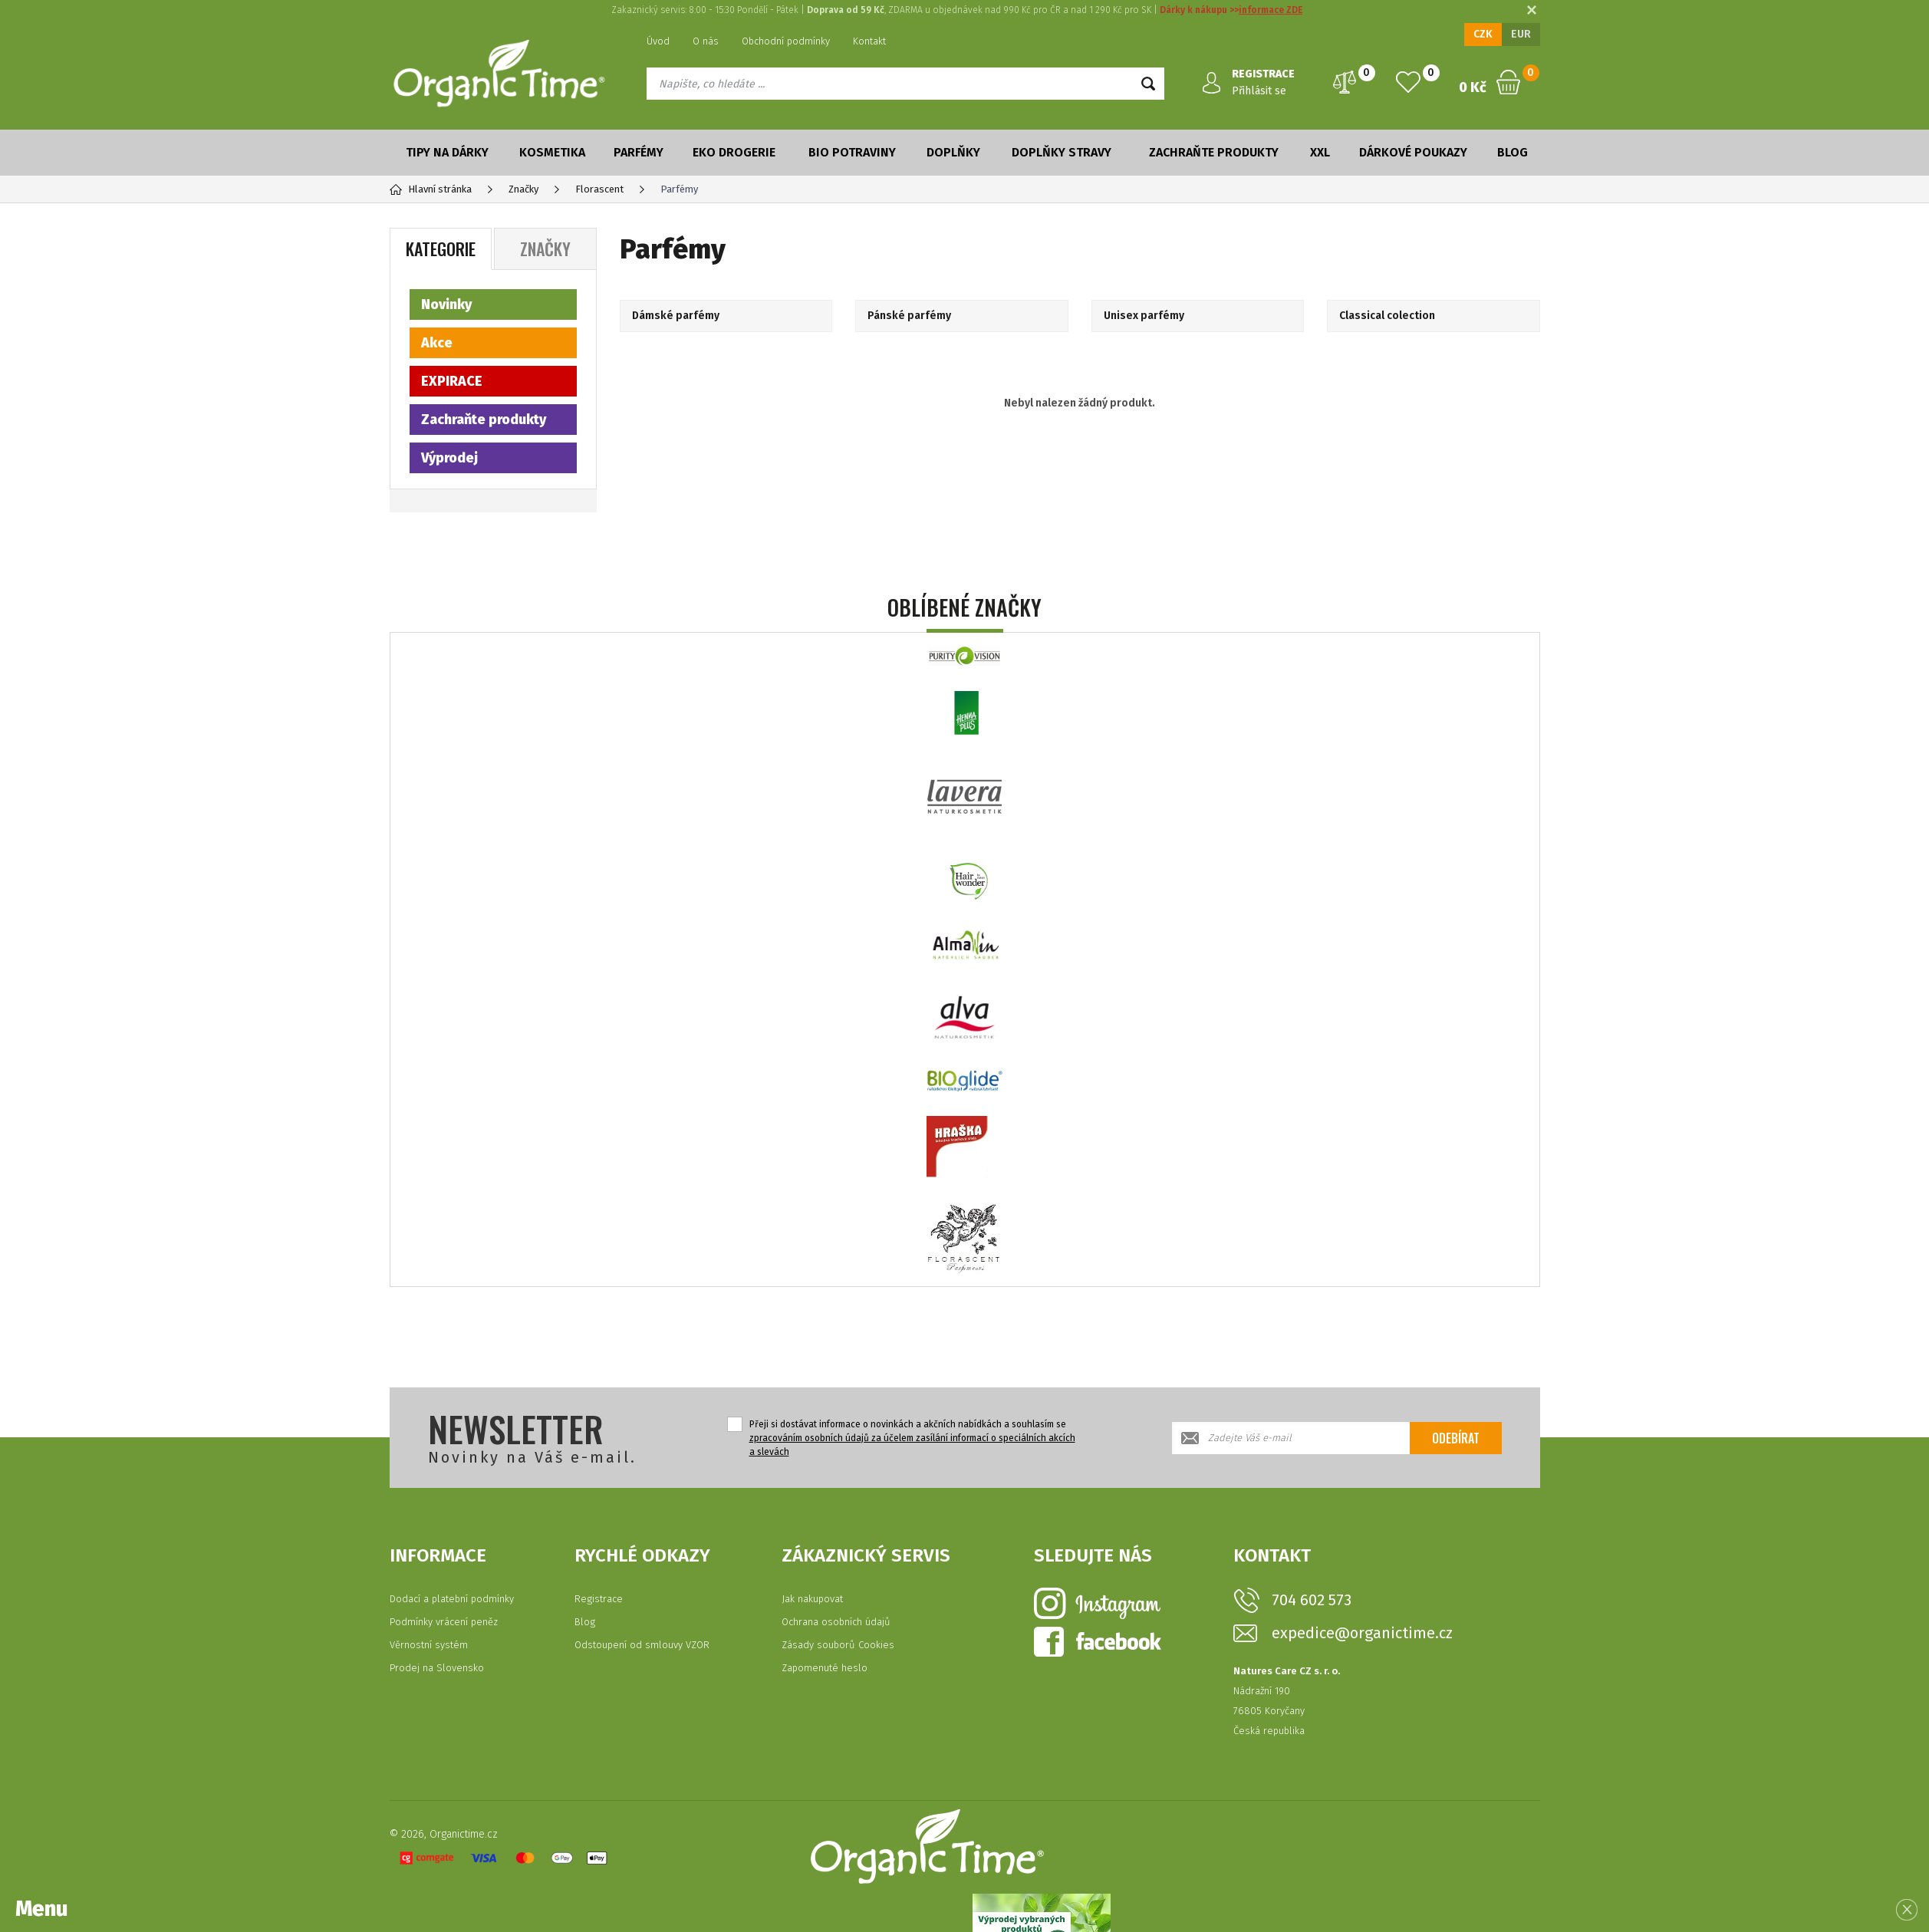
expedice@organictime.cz (1362, 1633)
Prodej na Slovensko (437, 1668)
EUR (1521, 34)
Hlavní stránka (431, 189)
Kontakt (869, 41)
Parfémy (638, 152)
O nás (706, 41)
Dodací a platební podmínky (452, 1599)
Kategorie (441, 248)
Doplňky (953, 152)
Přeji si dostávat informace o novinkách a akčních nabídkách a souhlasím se (912, 1438)
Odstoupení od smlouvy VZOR (641, 1645)
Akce (437, 342)
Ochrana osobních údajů (836, 1622)
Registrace (598, 1599)
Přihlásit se (1259, 90)
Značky (545, 248)
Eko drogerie (734, 152)
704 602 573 (1311, 1600)
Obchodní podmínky (786, 41)
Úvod (658, 41)
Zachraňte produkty (1214, 152)
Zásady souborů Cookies (838, 1645)
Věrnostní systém (429, 1645)
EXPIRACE (451, 381)
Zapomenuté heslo (824, 1668)
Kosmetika (552, 152)
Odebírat (1456, 1438)
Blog (1512, 152)
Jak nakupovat (812, 1599)
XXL (1320, 152)
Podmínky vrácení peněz (444, 1622)
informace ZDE (1270, 10)
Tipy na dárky (447, 152)
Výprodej (449, 457)
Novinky (446, 304)
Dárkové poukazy (1413, 152)
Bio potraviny (852, 152)
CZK (1483, 34)
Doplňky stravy (1061, 152)
